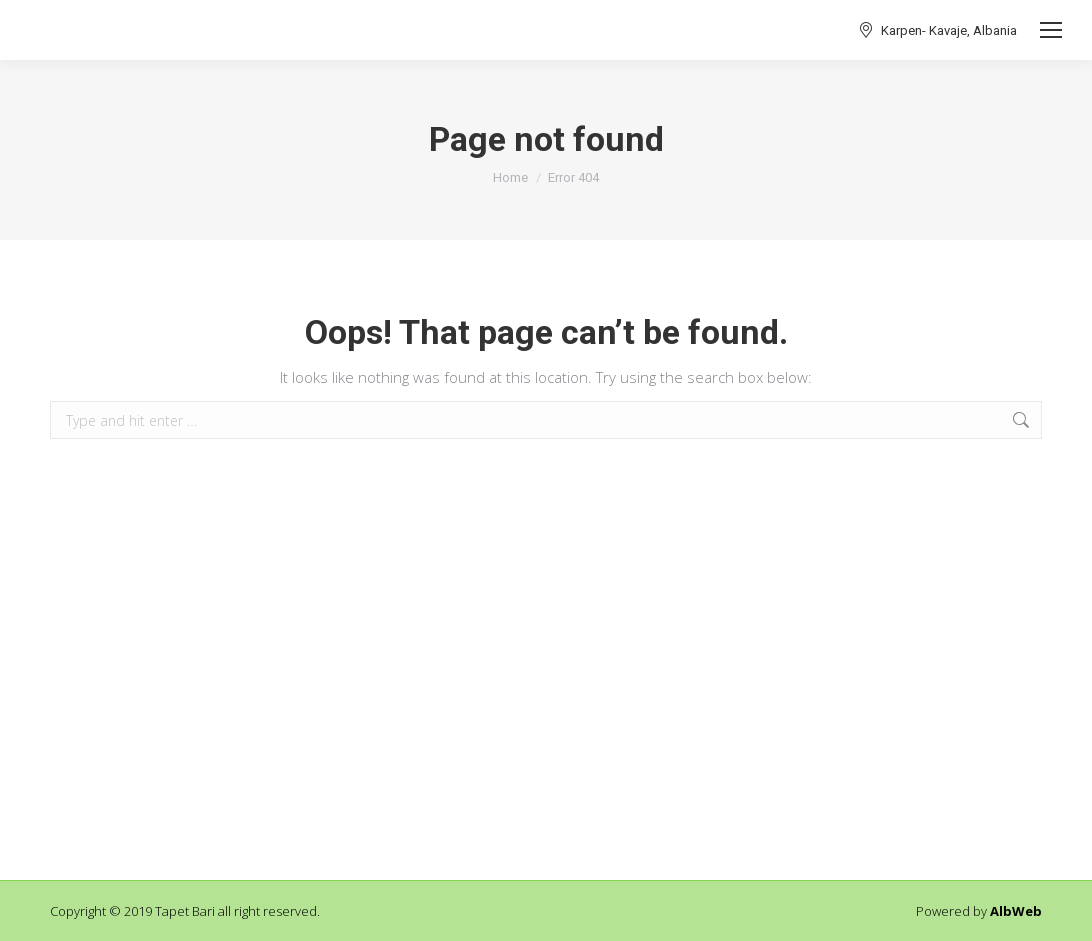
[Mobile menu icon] (1051, 30)
